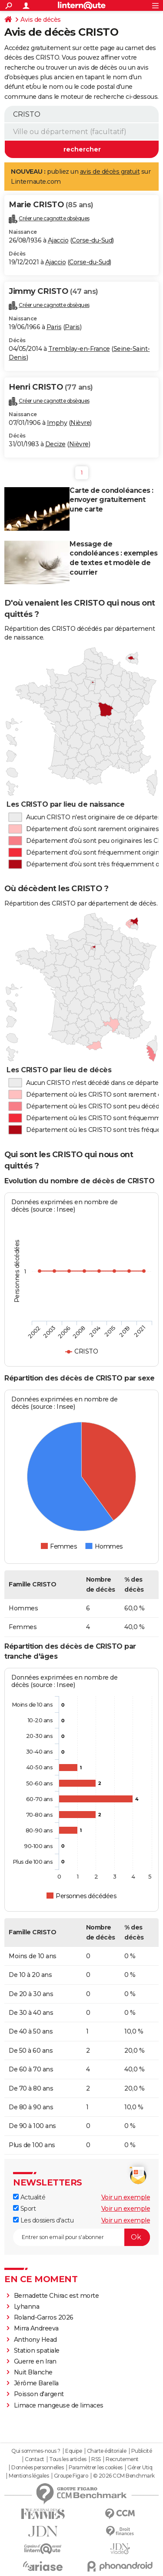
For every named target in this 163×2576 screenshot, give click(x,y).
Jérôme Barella (36, 2383)
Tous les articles (67, 2459)
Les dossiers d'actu (43, 2220)
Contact (34, 2459)
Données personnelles (37, 2468)
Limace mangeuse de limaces (58, 2405)
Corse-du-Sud (92, 240)
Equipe (73, 2451)
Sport (24, 2208)
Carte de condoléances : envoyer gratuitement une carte (111, 500)
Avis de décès (40, 20)
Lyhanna (27, 2306)
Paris (54, 327)
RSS (96, 2459)
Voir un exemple (125, 2197)
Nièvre (80, 423)
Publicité (141, 2451)
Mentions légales (29, 2476)
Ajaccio (58, 240)
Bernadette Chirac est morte (56, 2296)
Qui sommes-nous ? (35, 2451)
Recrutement (122, 2459)
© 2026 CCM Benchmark (124, 2476)
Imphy (57, 423)
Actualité (29, 2197)
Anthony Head (35, 2340)
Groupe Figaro (71, 2476)
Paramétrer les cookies (96, 2468)
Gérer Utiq (139, 2468)
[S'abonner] (81, 2237)
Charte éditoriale (106, 2451)
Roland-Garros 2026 (43, 2317)
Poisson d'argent (39, 2394)
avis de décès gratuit (110, 171)
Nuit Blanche (33, 2372)
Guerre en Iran (35, 2361)
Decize (55, 444)
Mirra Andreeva (36, 2328)
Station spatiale (37, 2350)
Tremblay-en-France (79, 349)
